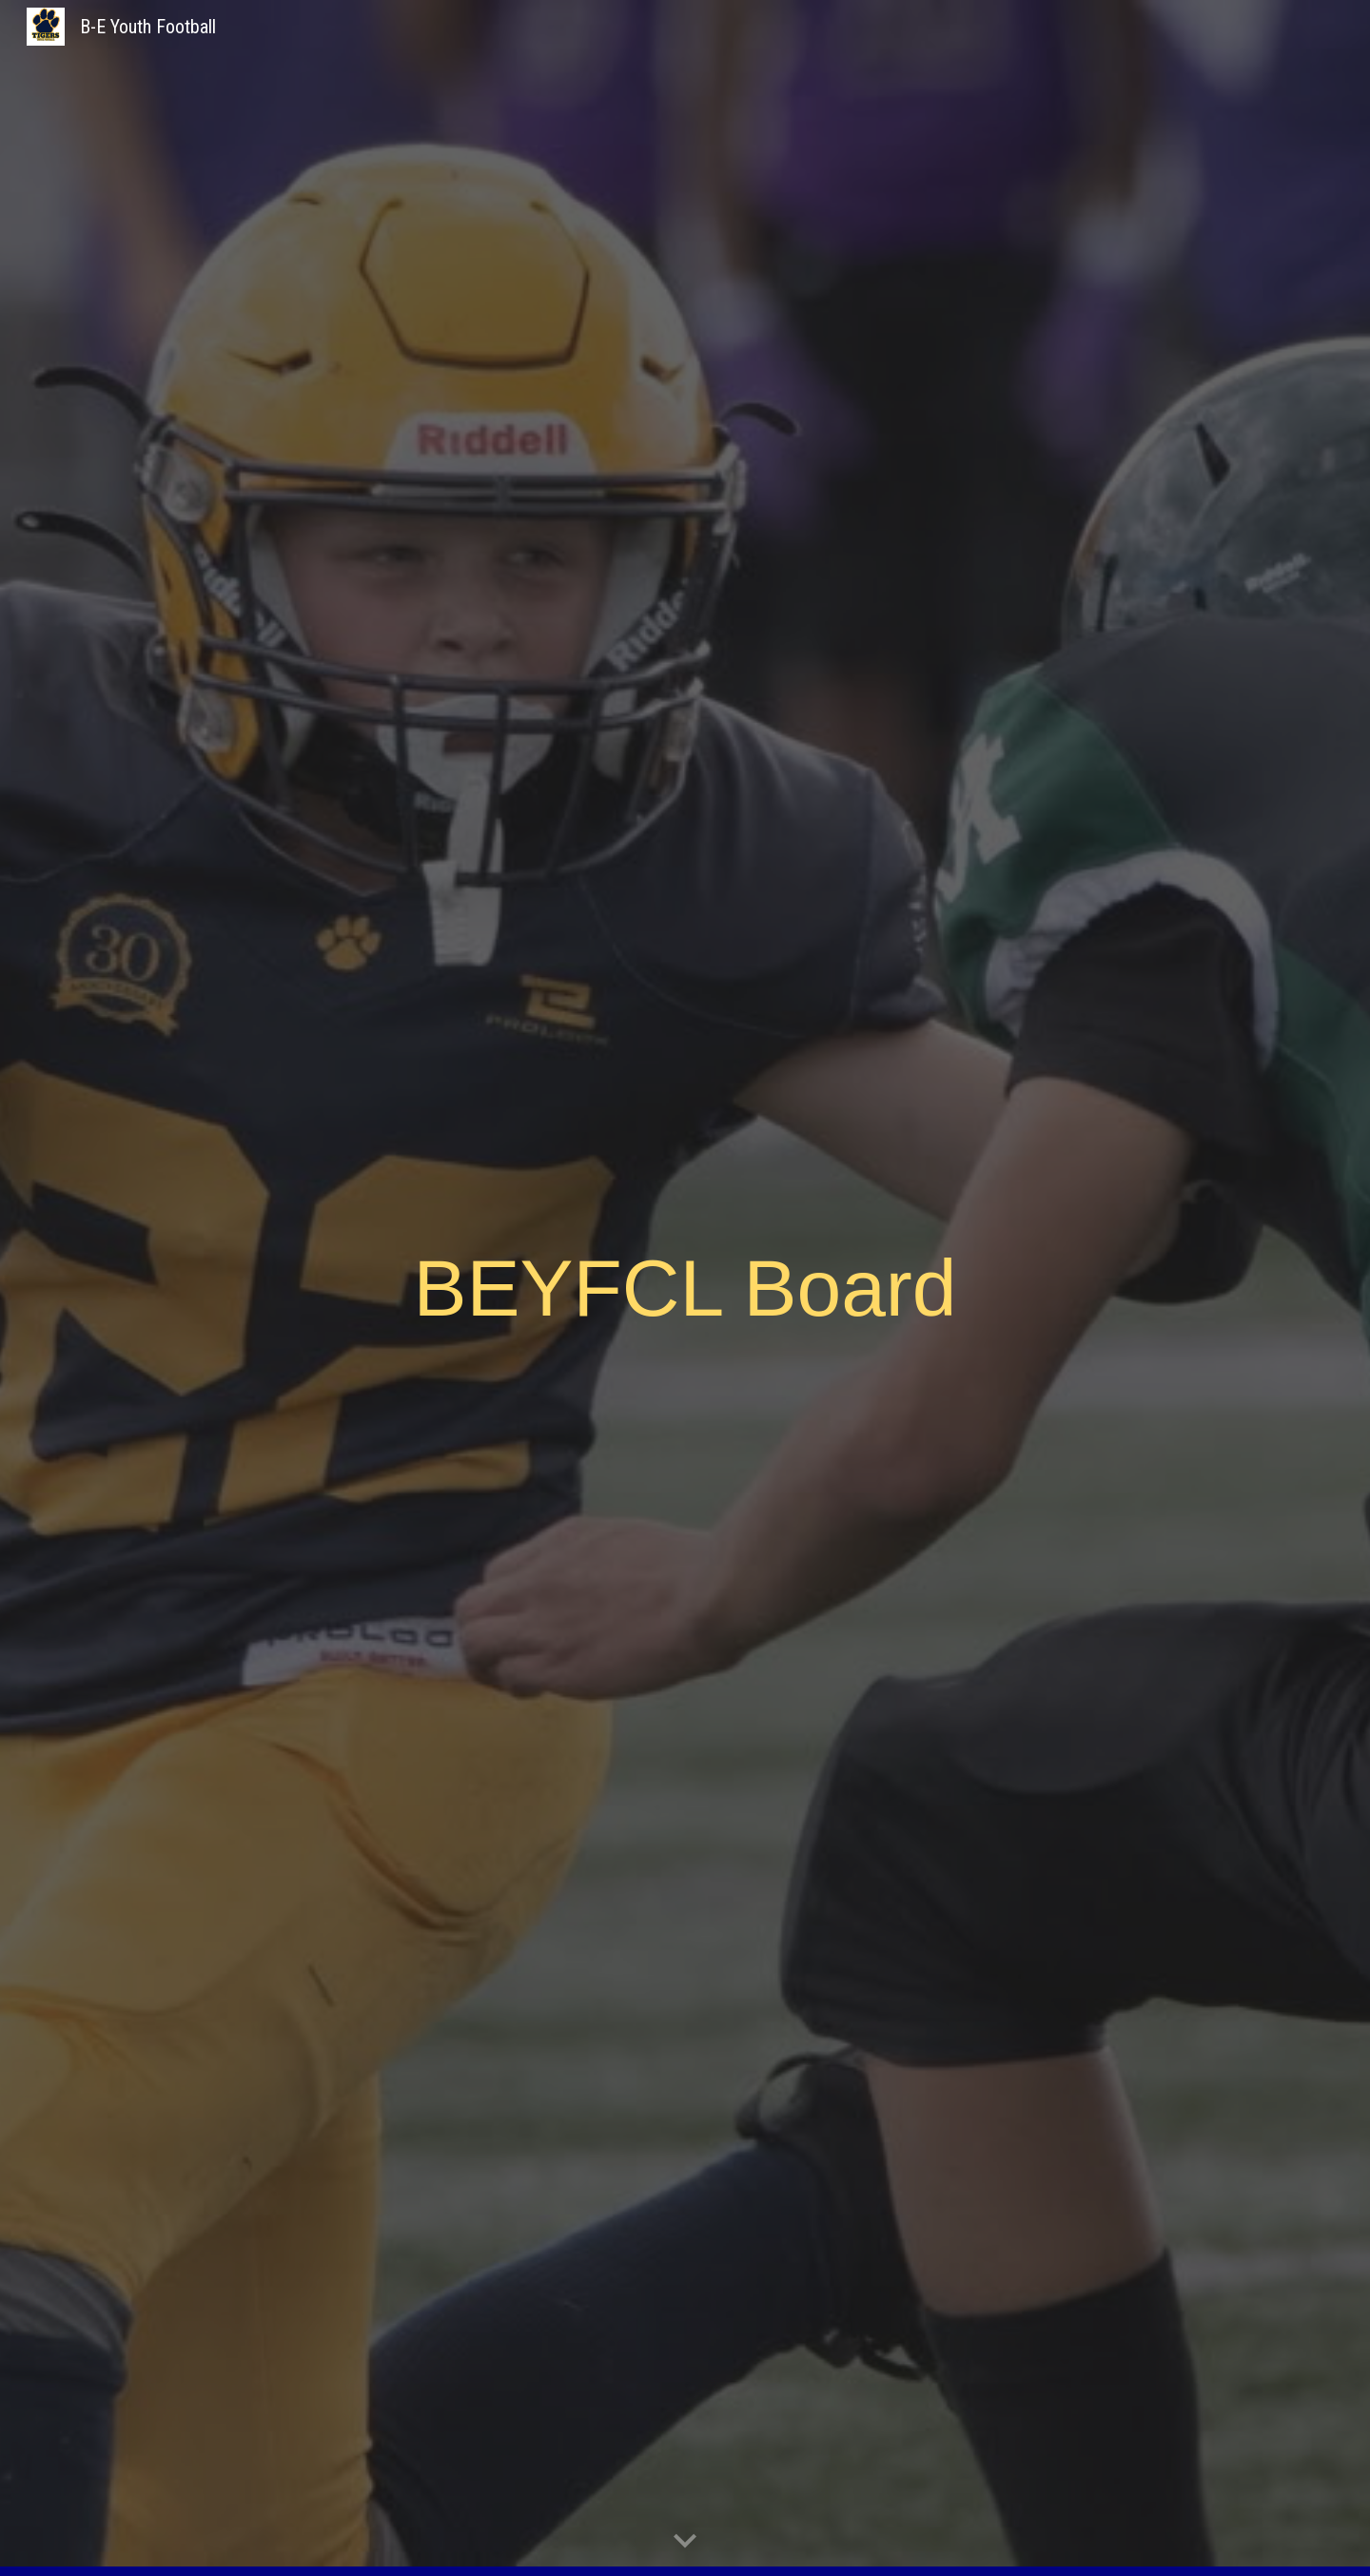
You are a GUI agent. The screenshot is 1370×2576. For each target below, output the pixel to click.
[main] (685, 1288)
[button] (685, 2542)
